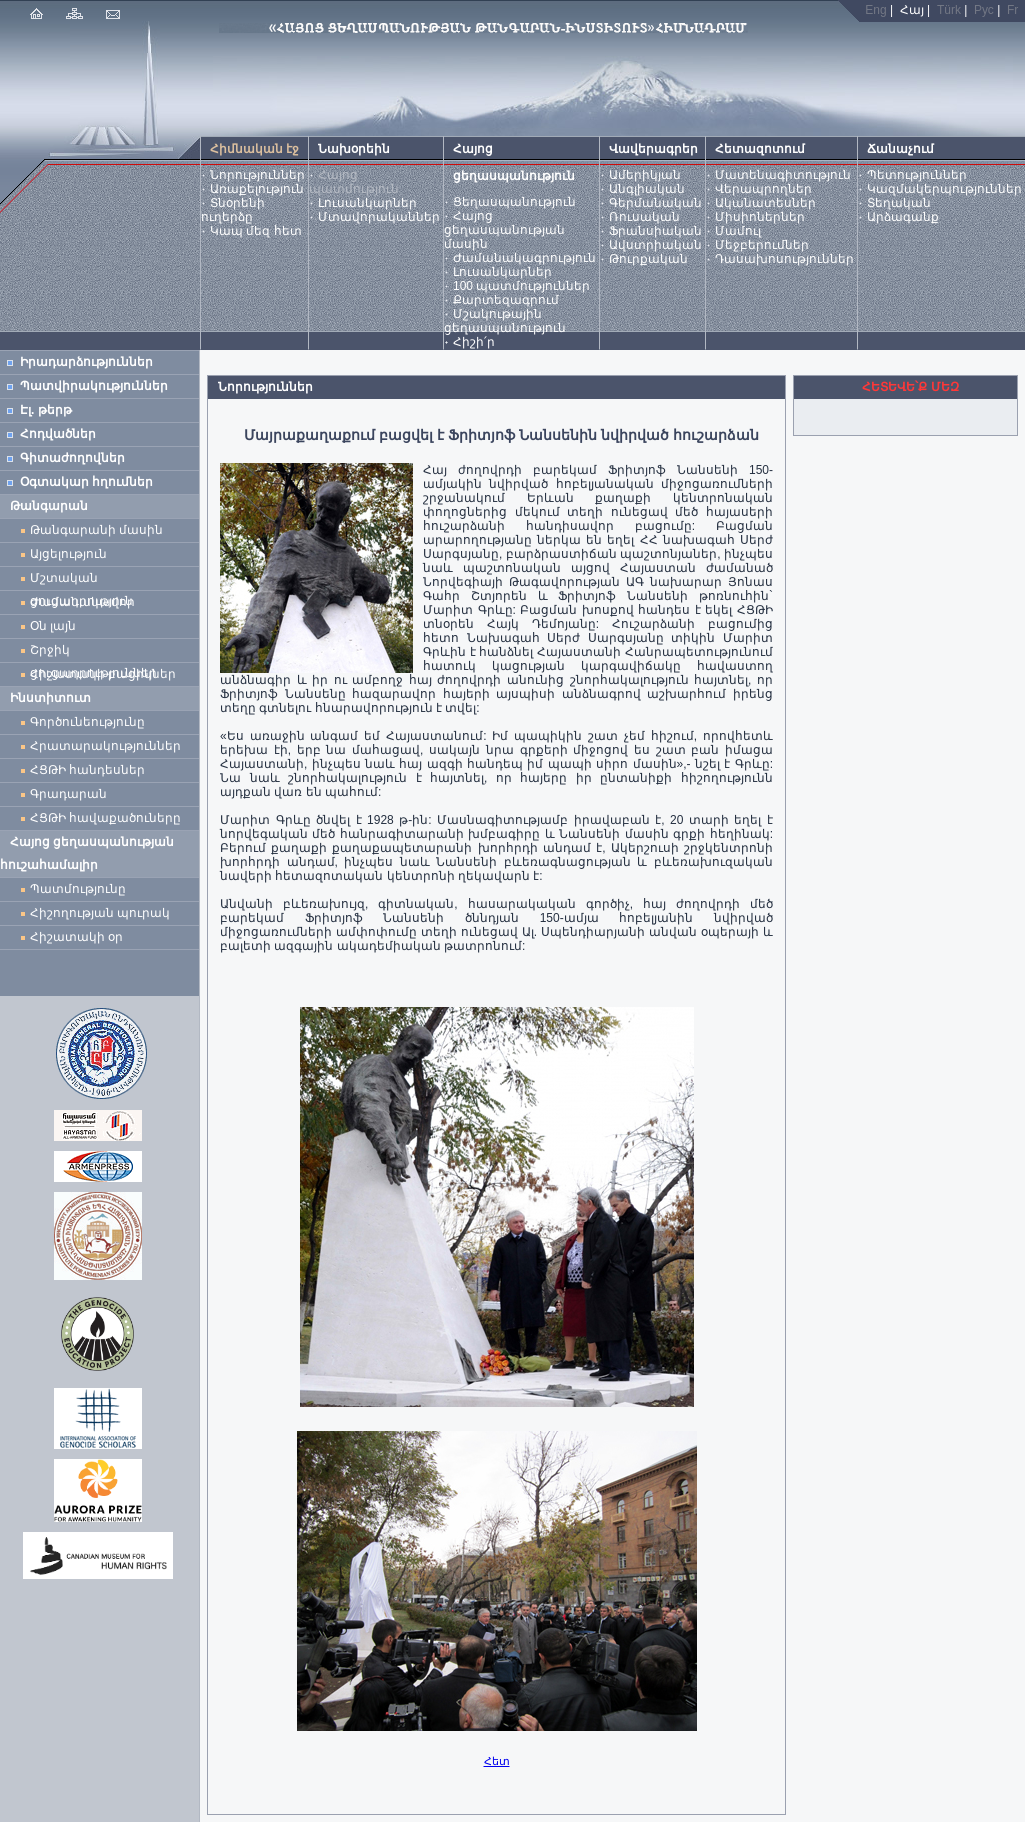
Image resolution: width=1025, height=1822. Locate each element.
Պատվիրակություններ (94, 386)
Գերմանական (655, 203)
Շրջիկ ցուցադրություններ (97, 652)
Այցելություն (68, 554)
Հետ (497, 1761)
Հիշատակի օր (76, 937)
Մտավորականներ (379, 217)
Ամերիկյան (645, 175)
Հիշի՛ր (474, 342)
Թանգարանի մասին (96, 530)
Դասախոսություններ (784, 259)
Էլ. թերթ (46, 410)
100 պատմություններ (521, 286)
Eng (875, 10)
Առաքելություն (257, 189)
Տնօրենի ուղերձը (233, 210)
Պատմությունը (78, 889)
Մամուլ (738, 231)
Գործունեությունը (87, 722)
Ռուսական (644, 217)
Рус (984, 10)
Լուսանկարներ (367, 203)
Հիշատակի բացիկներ (106, 674)
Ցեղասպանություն (514, 202)
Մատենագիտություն (783, 175)
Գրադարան (68, 794)
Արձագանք (903, 217)
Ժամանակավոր (82, 602)
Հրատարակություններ (105, 746)
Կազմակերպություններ (944, 189)
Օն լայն (56, 626)
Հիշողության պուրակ (100, 913)
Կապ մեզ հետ (256, 231)
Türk (949, 10)
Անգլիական (647, 189)
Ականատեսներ (765, 203)
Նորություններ (257, 175)
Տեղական (899, 203)
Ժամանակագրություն (524, 258)
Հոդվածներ (58, 434)
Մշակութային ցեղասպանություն (505, 321)
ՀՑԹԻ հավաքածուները (105, 818)
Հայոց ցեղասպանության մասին (504, 230)
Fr (1012, 10)
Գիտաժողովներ (72, 458)
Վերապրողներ (763, 189)
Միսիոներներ (760, 217)
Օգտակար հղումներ (86, 482)
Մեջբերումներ (762, 245)
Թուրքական (648, 259)
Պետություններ (917, 175)
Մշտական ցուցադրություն (81, 580)
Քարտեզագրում (506, 300)
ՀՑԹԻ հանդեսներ (91, 770)
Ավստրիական (655, 245)
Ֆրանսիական (655, 231)
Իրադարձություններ (86, 362)
